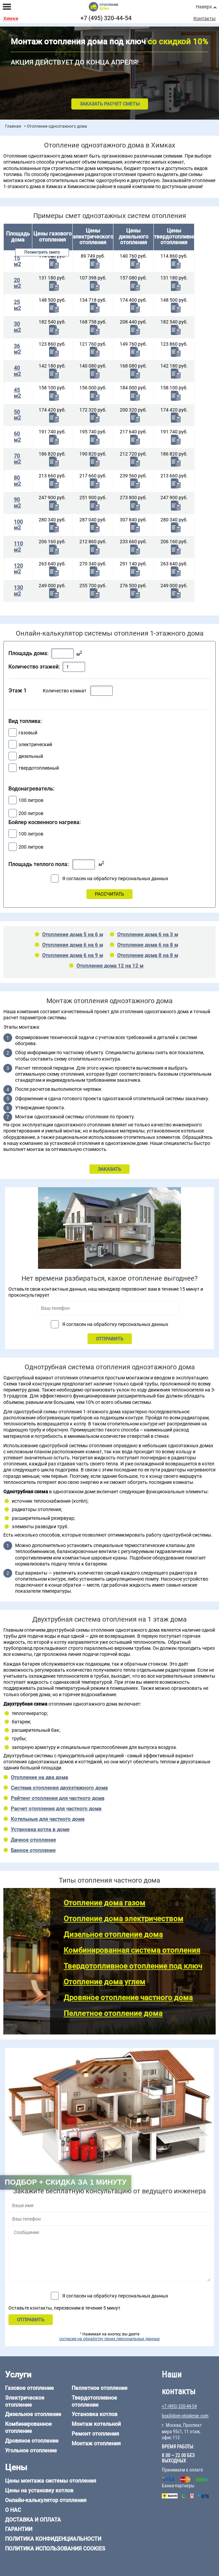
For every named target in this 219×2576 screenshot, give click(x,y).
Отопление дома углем (104, 1982)
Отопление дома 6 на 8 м (147, 945)
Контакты (204, 18)
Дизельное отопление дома (113, 1934)
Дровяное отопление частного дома (128, 1997)
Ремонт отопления (95, 2434)
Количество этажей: (34, 666)
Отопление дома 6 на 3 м (147, 935)
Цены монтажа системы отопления (50, 2481)
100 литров (31, 800)
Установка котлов (94, 2414)
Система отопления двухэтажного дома (59, 1788)
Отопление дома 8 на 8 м (147, 955)
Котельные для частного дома (47, 1819)
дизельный (31, 756)
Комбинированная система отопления (132, 1950)
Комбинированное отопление (28, 2427)
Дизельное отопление (33, 2414)
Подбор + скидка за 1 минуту (65, 2182)
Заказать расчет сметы (110, 103)
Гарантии (18, 2529)
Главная (13, 126)
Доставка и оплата (33, 2520)
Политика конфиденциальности (53, 2539)
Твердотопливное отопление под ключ (133, 1966)
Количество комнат (64, 690)
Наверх (204, 6)
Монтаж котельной (96, 2424)
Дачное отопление (33, 1840)
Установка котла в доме (40, 1830)
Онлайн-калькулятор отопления (45, 2500)
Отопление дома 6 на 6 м (72, 945)
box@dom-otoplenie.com (185, 2415)
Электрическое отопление (24, 2401)
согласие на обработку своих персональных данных (109, 2338)
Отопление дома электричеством (123, 1919)
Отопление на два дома (39, 1777)
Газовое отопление (29, 2388)
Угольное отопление (31, 2450)
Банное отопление (33, 1850)
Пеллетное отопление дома (113, 2013)
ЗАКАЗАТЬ (109, 1169)
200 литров (31, 813)
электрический (35, 744)
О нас (13, 2510)
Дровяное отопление (32, 2441)
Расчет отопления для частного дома (56, 1809)
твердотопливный (39, 768)
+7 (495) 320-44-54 (106, 18)
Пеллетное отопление (99, 2388)
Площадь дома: (28, 653)
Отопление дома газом (104, 1903)
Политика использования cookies (55, 2548)
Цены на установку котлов (39, 2490)
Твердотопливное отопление (94, 2401)
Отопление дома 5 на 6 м (72, 935)
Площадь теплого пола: (38, 864)
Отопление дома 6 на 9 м (72, 955)
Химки (10, 18)
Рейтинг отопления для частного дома (57, 1798)
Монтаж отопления (96, 2443)
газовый (28, 732)
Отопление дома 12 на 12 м (109, 966)
